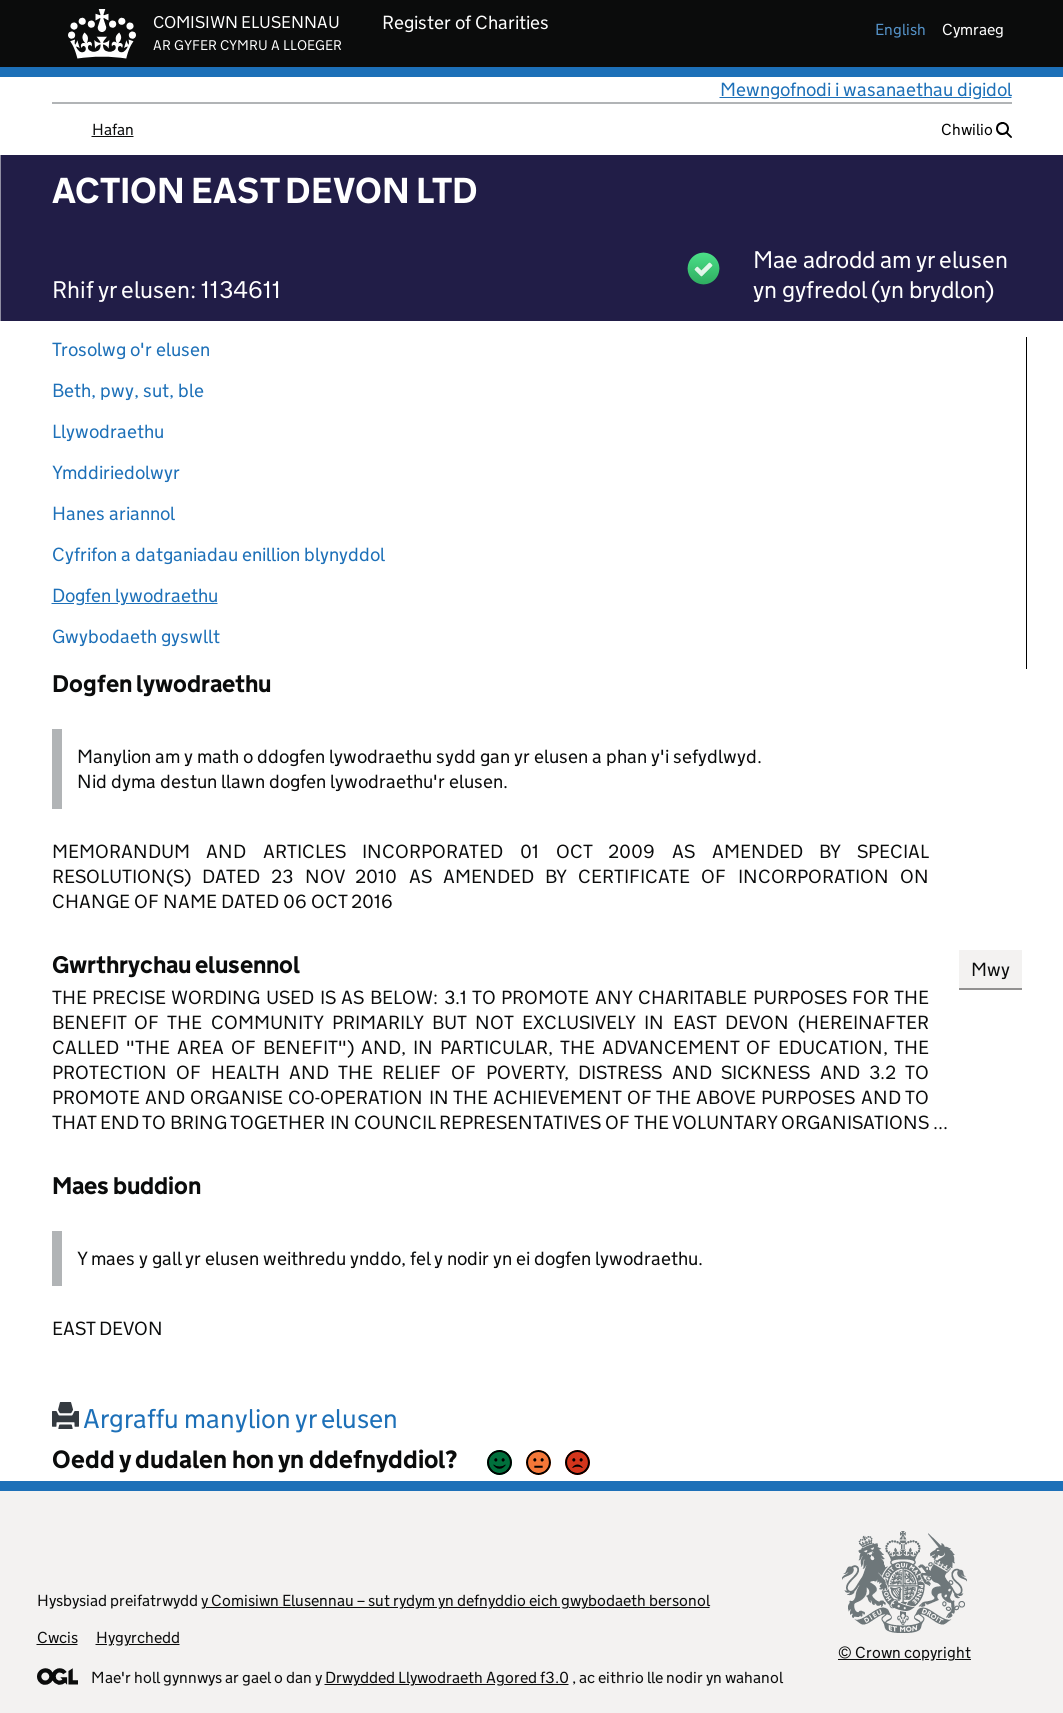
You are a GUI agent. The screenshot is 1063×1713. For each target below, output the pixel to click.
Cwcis (57, 1637)
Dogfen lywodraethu (135, 595)
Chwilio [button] (976, 129)
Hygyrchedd (138, 1637)
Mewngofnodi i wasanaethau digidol (866, 89)
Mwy (990, 969)
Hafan (113, 129)
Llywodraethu (108, 431)
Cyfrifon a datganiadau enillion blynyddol (218, 554)
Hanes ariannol (113, 513)
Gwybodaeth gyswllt (136, 636)
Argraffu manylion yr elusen (225, 1418)
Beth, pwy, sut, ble (128, 390)
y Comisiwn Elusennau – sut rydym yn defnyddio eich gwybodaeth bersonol (455, 1600)
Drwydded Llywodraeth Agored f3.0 (447, 1677)
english (900, 29)
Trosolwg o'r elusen (131, 349)
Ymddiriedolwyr (116, 472)
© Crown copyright (904, 1652)
